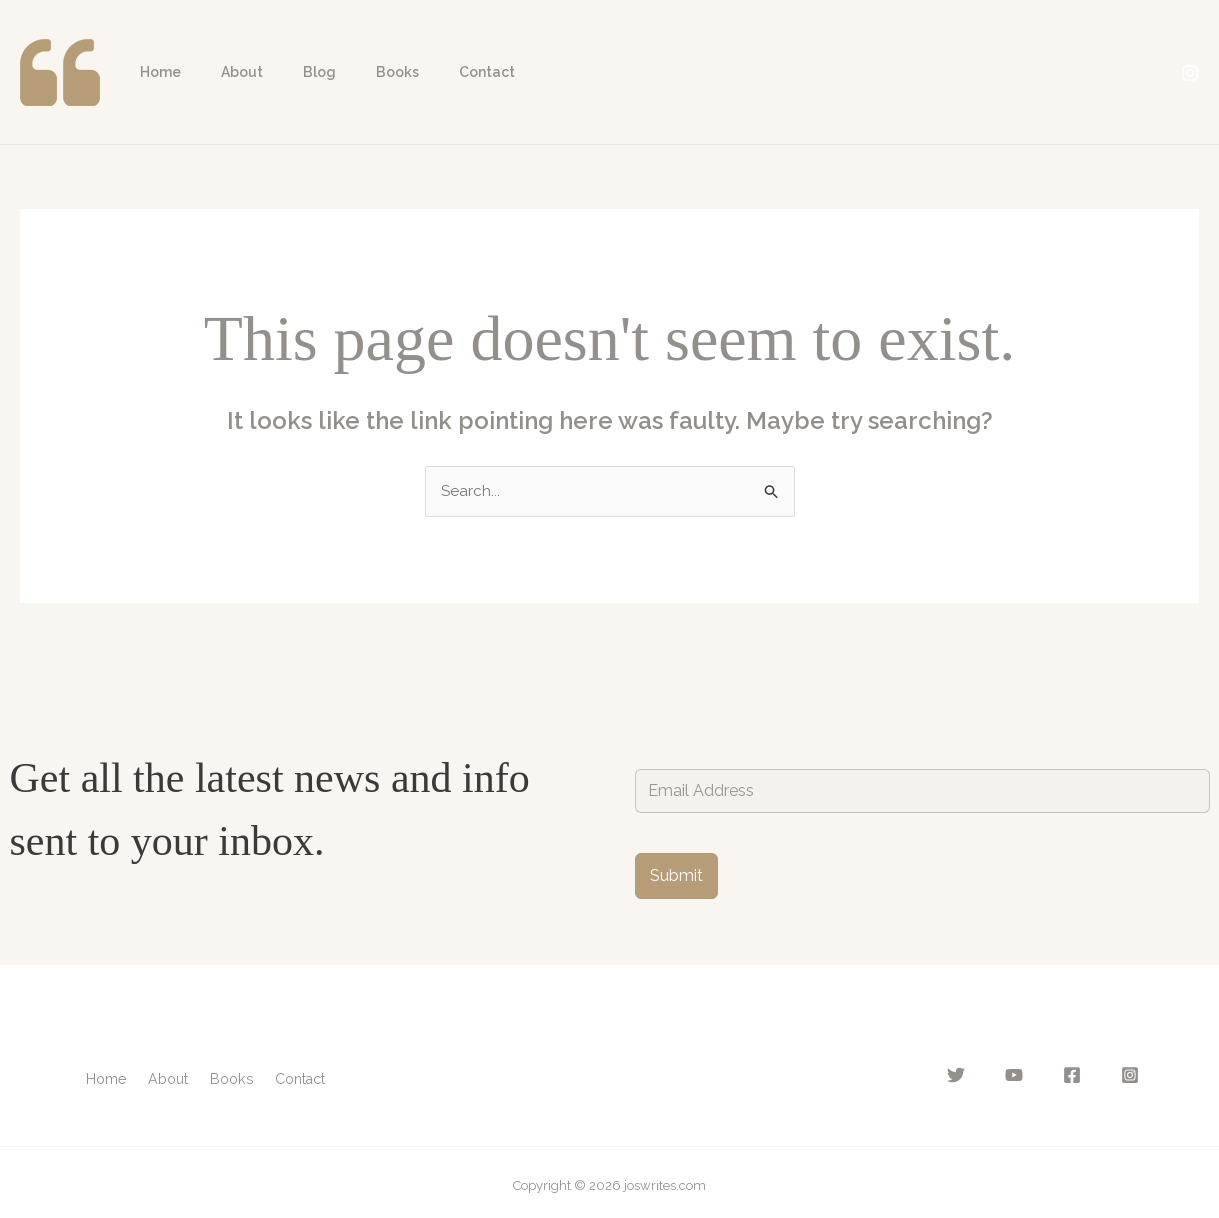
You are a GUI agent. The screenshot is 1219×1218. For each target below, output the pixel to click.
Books (355, 72)
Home (154, 72)
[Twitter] (980, 1076)
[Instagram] (1190, 73)
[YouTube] (1030, 1076)
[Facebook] (1080, 1076)
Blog (289, 72)
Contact (433, 72)
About (224, 72)
